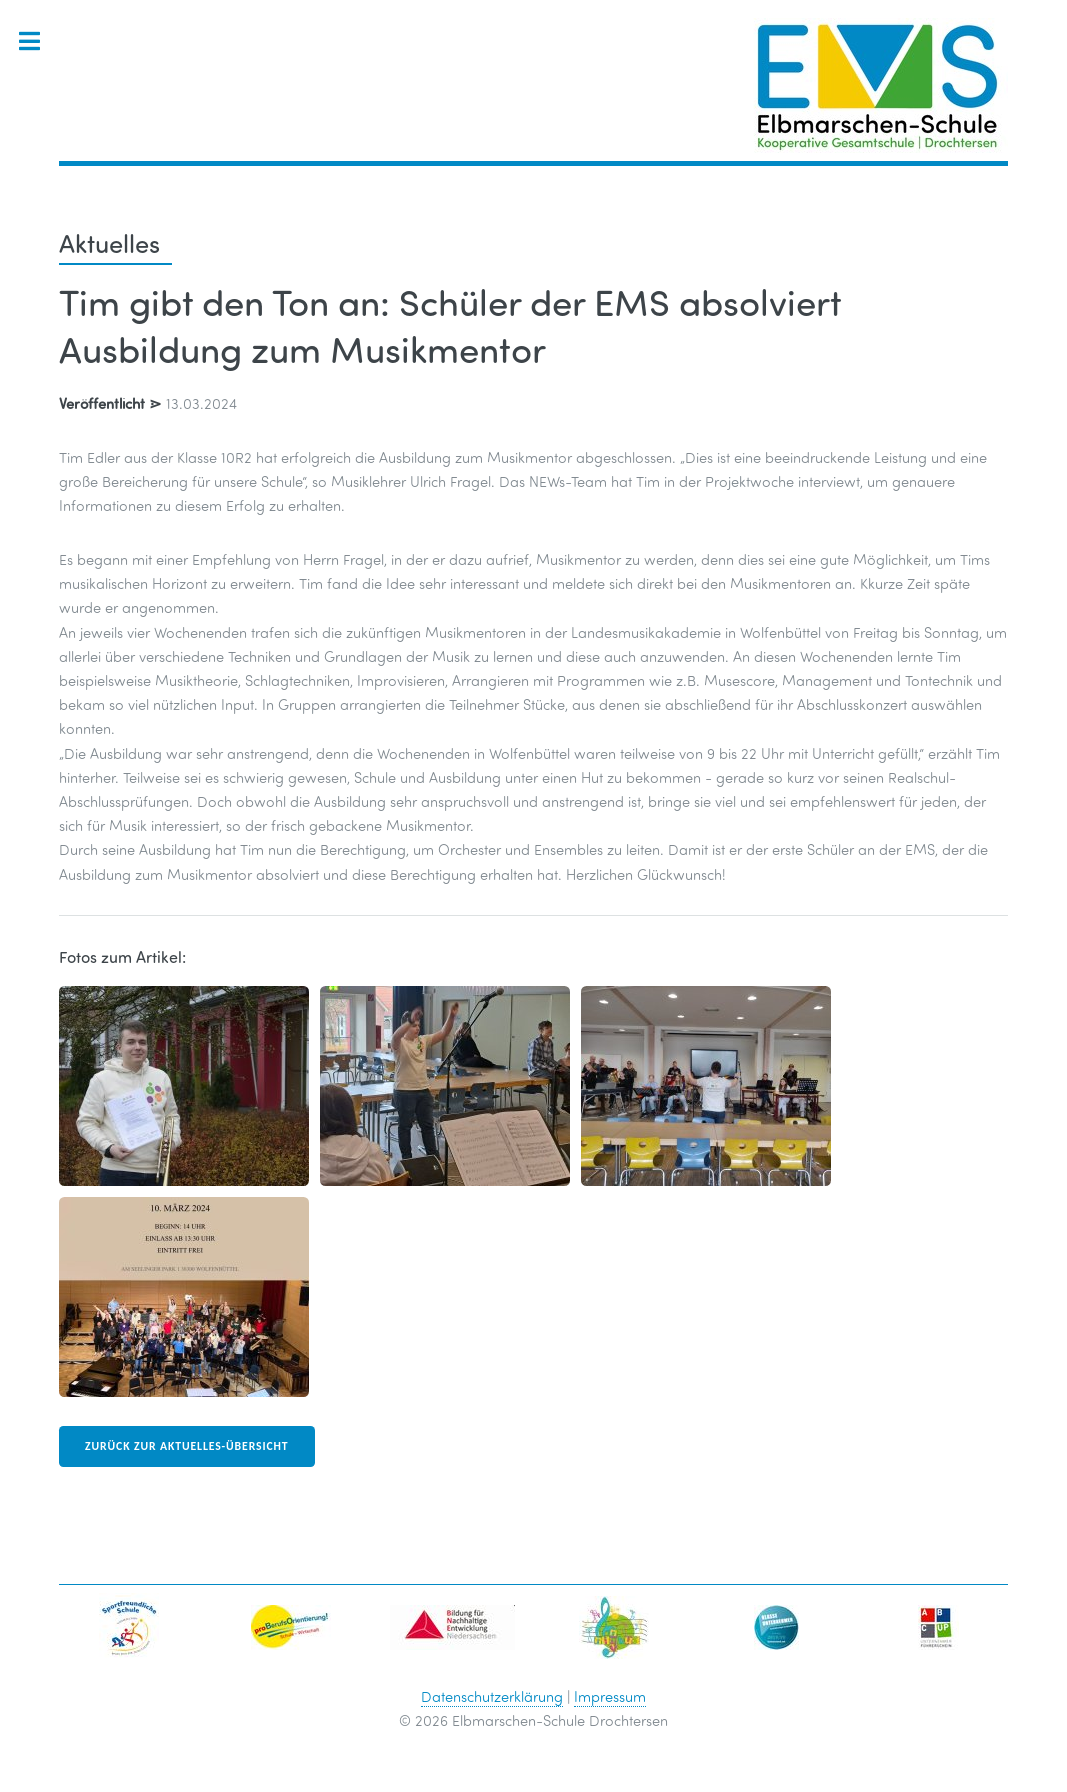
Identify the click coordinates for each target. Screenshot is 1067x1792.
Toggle (39, 41)
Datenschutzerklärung (492, 1696)
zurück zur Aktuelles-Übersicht (186, 1446)
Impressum (610, 1696)
